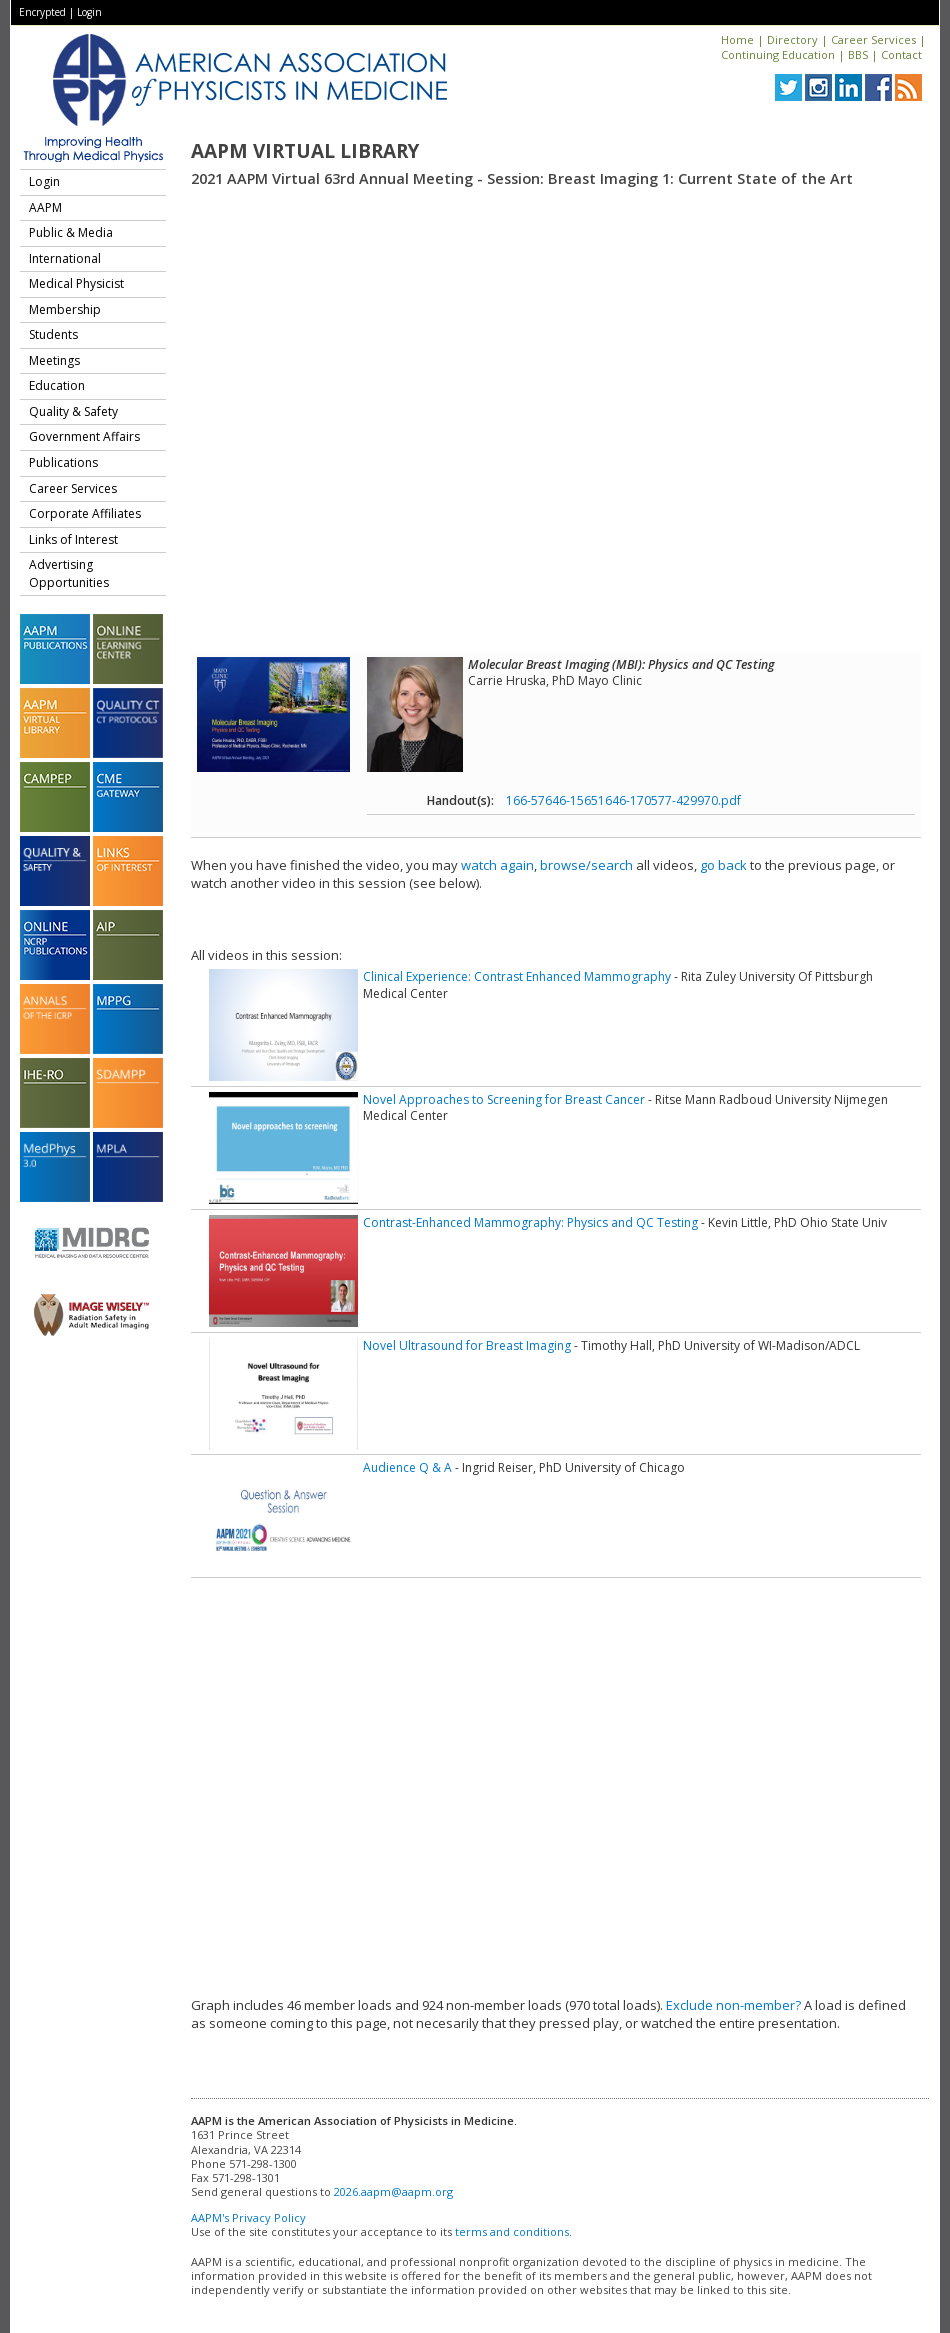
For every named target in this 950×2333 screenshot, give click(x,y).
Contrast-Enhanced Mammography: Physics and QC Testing (530, 1222)
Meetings (54, 360)
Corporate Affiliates (85, 513)
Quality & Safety (73, 411)
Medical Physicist (76, 283)
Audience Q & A (407, 1467)
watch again (497, 865)
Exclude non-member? (733, 2005)
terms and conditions (512, 2231)
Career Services (873, 39)
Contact (901, 54)
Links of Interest (73, 539)
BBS (858, 54)
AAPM (45, 207)
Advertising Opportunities (69, 573)
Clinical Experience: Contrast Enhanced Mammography (517, 976)
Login (89, 12)
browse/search (586, 865)
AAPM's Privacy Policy (248, 2217)
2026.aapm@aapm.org (393, 2191)
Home (737, 39)
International (65, 258)
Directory (792, 39)
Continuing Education (778, 54)
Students (53, 334)
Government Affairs (84, 436)
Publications (63, 462)
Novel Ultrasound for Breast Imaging (467, 1345)
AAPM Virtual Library (305, 151)
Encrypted (42, 12)
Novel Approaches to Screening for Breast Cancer (504, 1099)
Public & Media (71, 232)
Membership (65, 309)
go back (723, 865)
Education (57, 385)
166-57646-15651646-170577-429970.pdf (623, 800)
